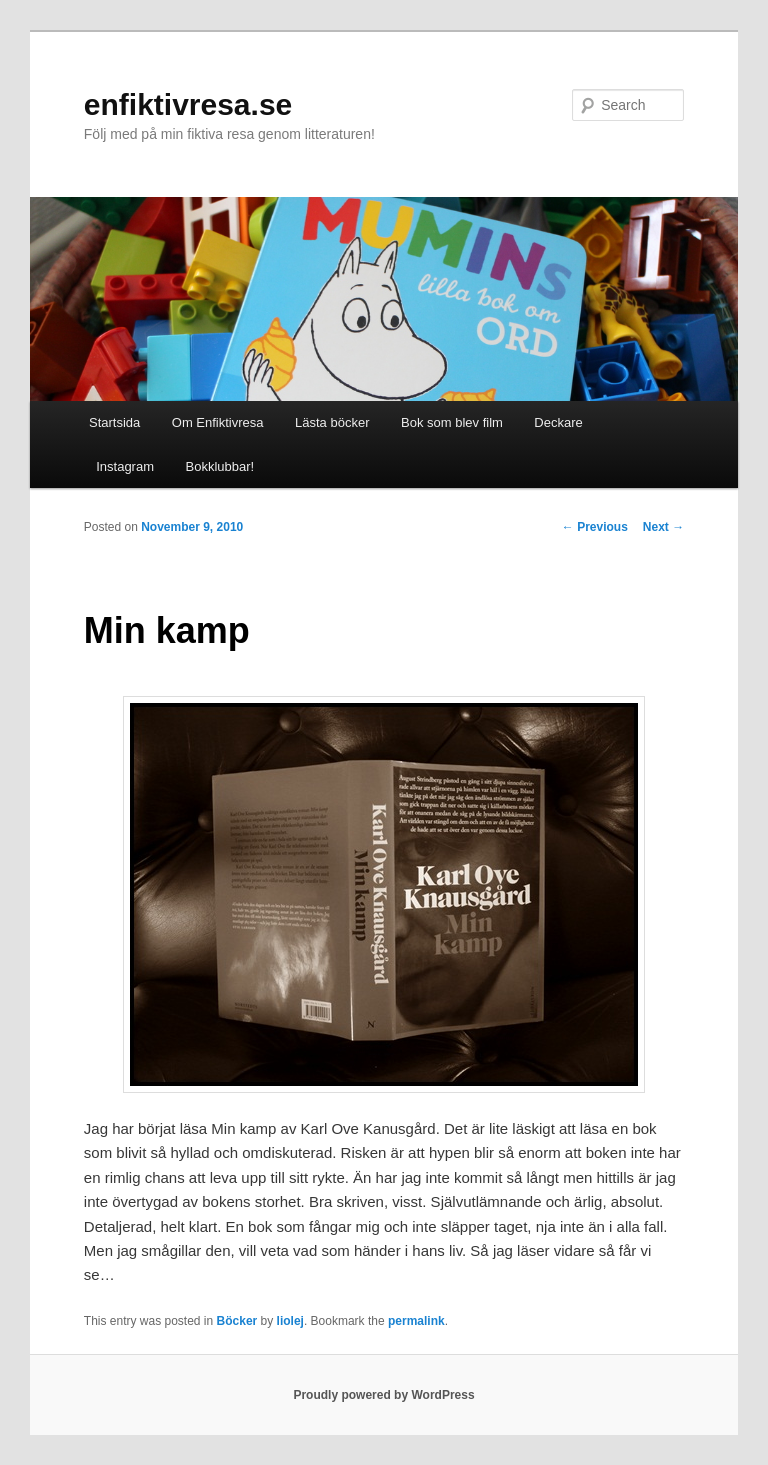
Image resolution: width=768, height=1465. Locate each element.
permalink (416, 1321)
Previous (595, 527)
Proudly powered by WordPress (383, 1395)
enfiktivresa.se (188, 104)
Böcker (237, 1321)
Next (663, 527)
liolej (290, 1321)
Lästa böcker (332, 422)
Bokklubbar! (220, 466)
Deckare (558, 422)
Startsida (114, 422)
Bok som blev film (452, 422)
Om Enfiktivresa (218, 422)
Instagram (121, 466)
